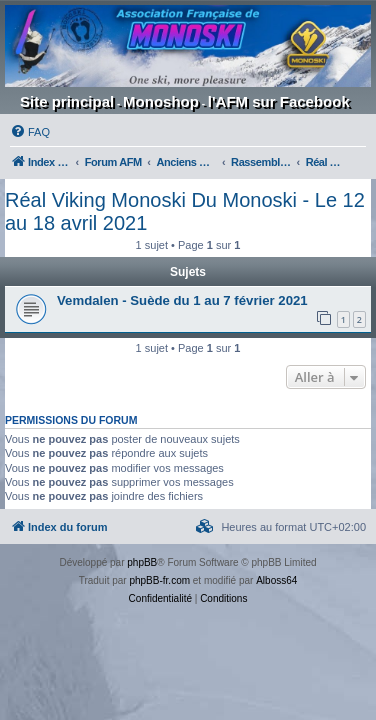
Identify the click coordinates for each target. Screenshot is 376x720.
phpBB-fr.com (159, 580)
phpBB (142, 562)
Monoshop (161, 101)
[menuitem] (30, 132)
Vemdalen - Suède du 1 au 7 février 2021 (182, 300)
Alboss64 (276, 580)
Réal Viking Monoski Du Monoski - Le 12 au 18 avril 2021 (185, 211)
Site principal (67, 101)
